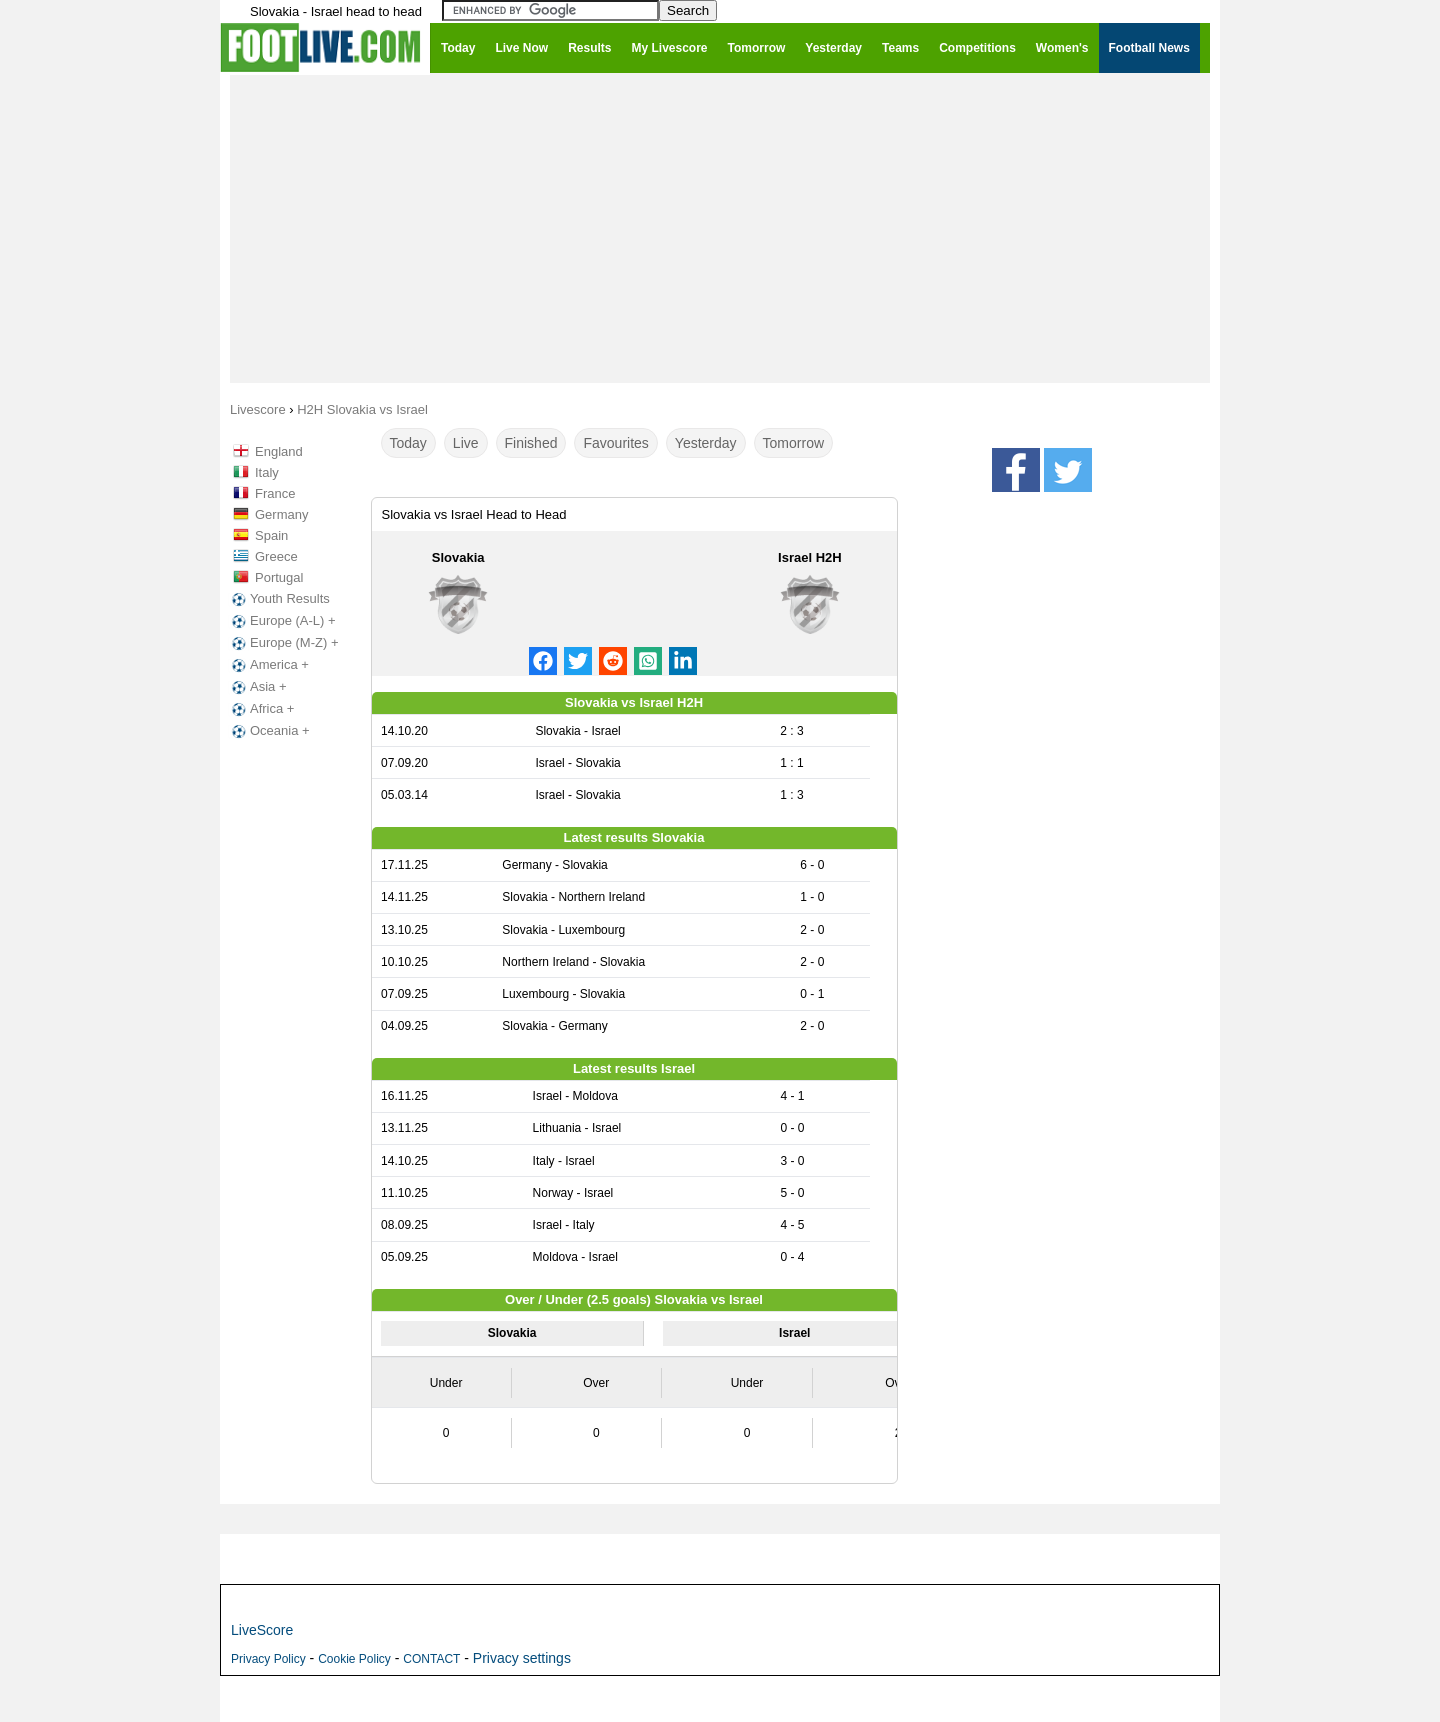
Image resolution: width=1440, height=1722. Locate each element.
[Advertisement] (720, 228)
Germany (281, 514)
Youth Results (279, 599)
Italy (267, 472)
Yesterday (706, 443)
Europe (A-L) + (282, 621)
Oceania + (269, 731)
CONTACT (431, 1659)
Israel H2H (810, 557)
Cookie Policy (354, 1659)
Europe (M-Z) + (283, 643)
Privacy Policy (268, 1659)
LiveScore (262, 1630)
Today (408, 443)
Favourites (615, 443)
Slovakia (458, 557)
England (279, 451)
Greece (276, 556)
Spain (271, 535)
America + (268, 665)
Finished (531, 443)
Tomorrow (793, 443)
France (275, 493)
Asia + (257, 687)
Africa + (261, 709)
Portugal (279, 577)
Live (466, 443)
